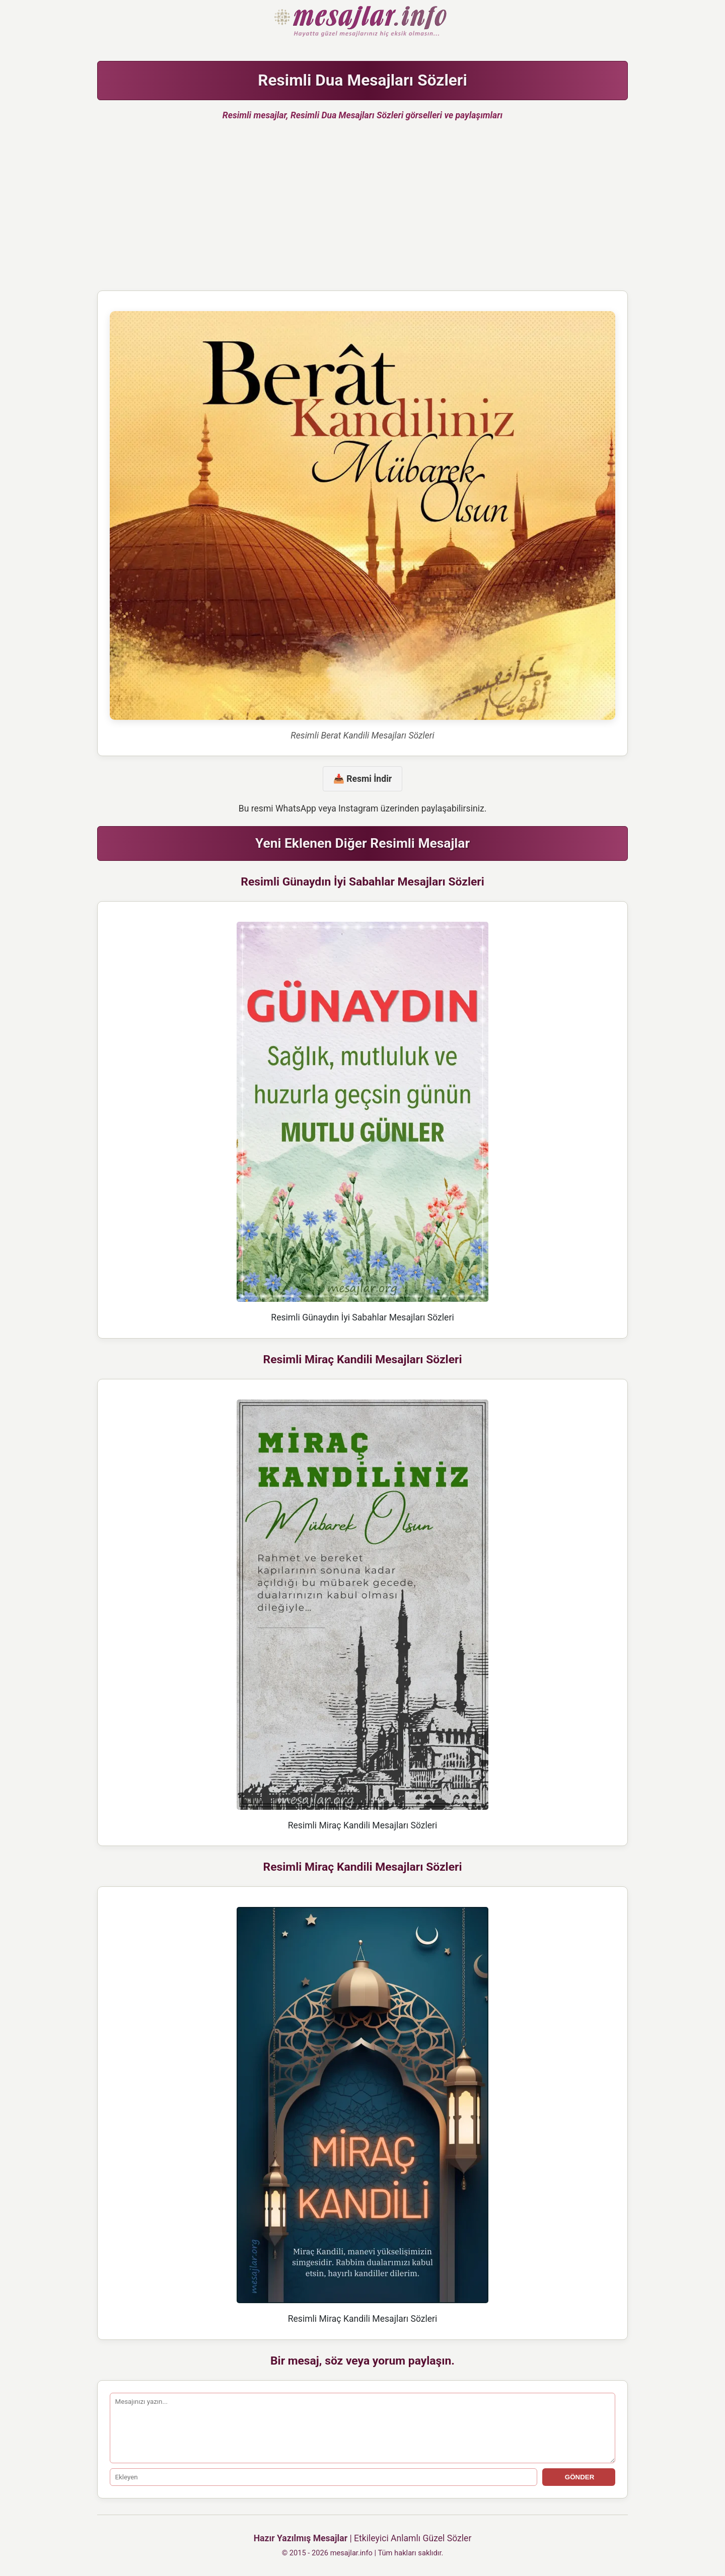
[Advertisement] (362, 209)
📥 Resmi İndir (362, 779)
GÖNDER (578, 2477)
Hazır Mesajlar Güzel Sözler (362, 22)
